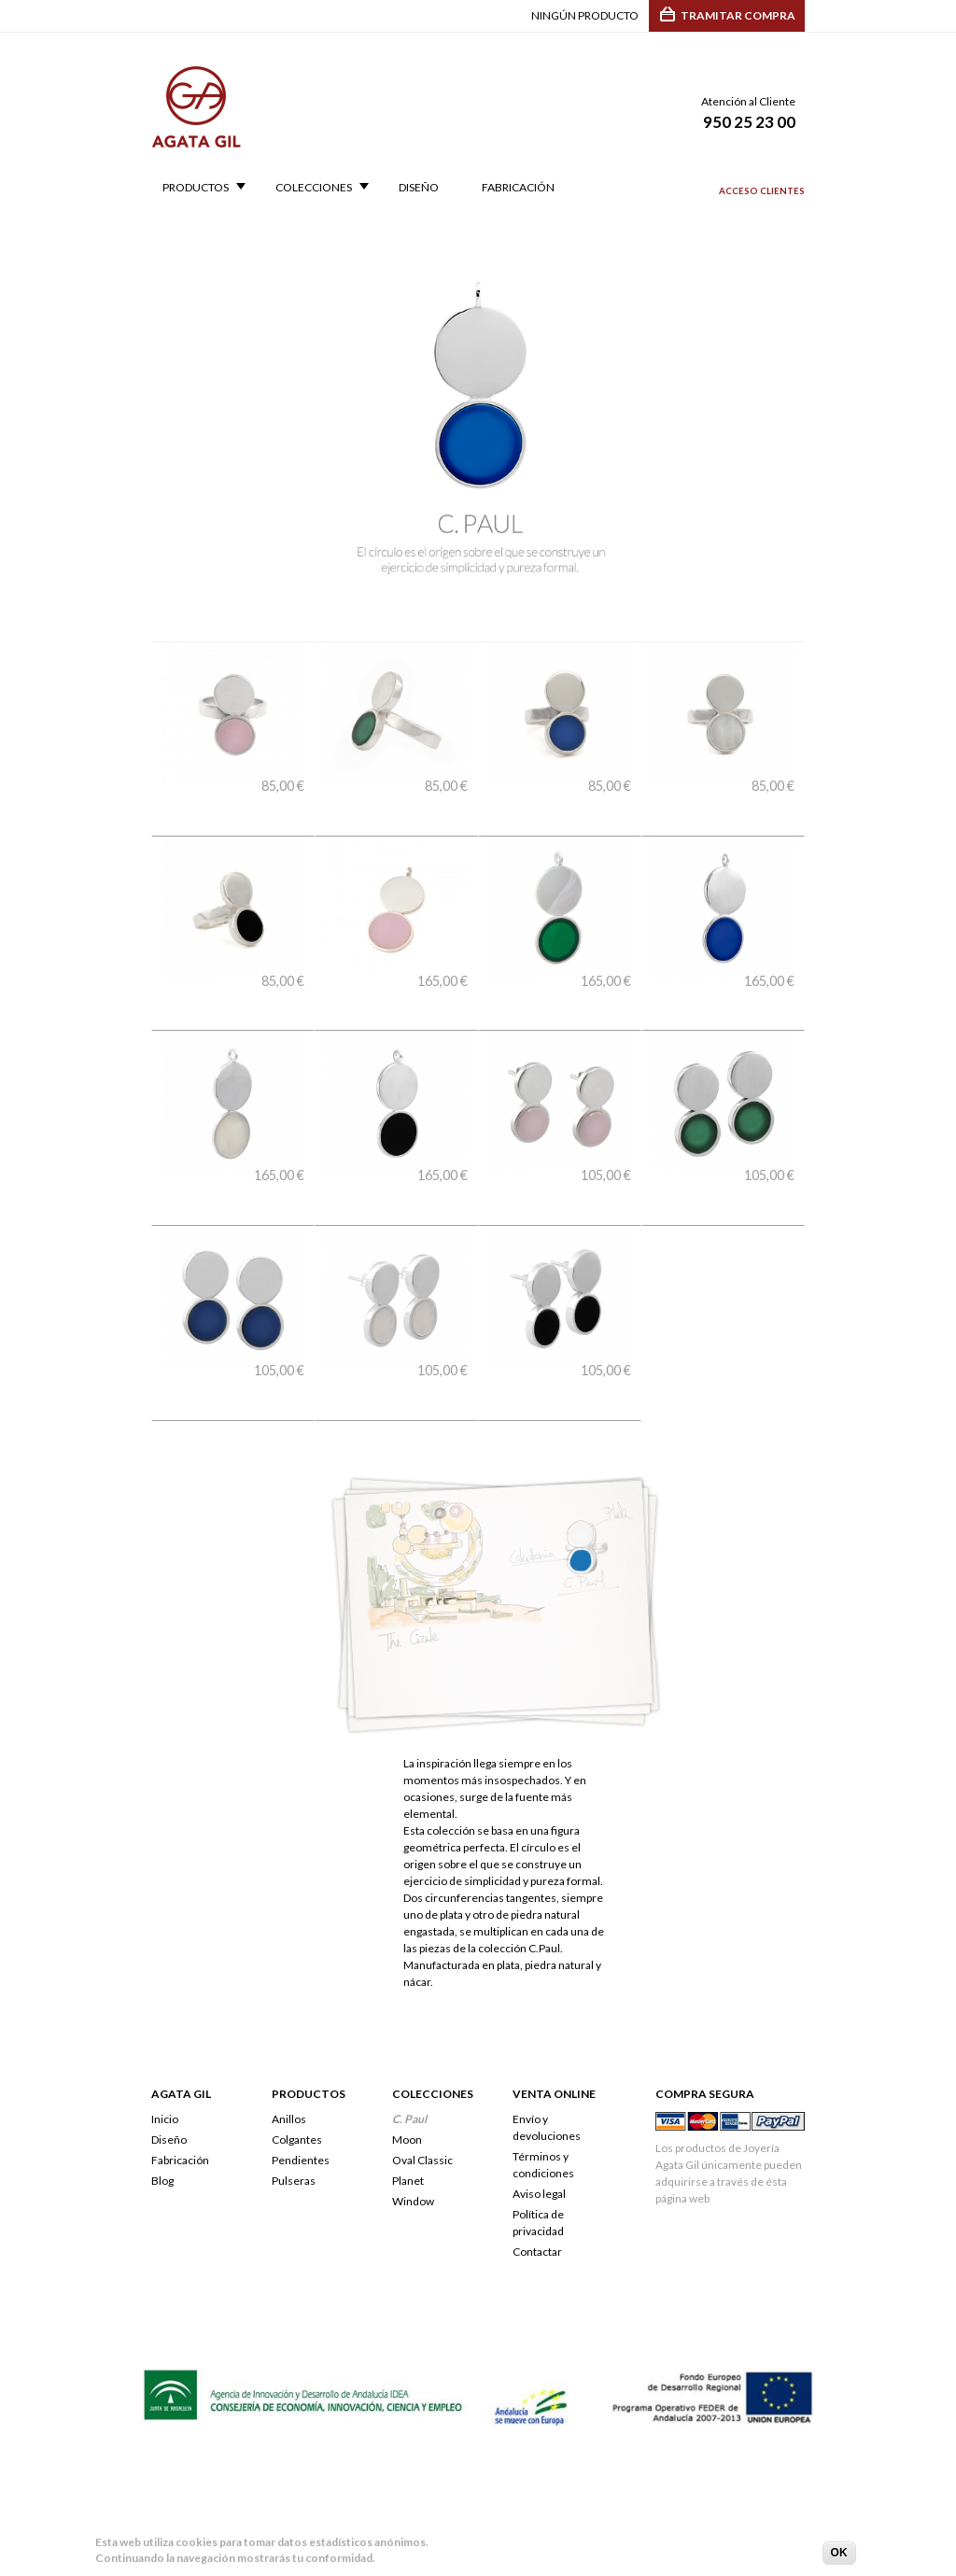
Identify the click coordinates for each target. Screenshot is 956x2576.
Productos (198, 187)
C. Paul (409, 2020)
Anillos (289, 2020)
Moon (407, 2041)
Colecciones (316, 187)
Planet (408, 2082)
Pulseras (294, 2082)
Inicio (164, 2020)
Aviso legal (539, 2095)
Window (413, 2102)
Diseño (419, 187)
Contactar (537, 2153)
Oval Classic (422, 2061)
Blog (162, 2082)
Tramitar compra (738, 15)
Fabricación (518, 187)
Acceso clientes (762, 191)
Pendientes (301, 2061)
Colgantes (297, 2041)
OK (839, 2555)
